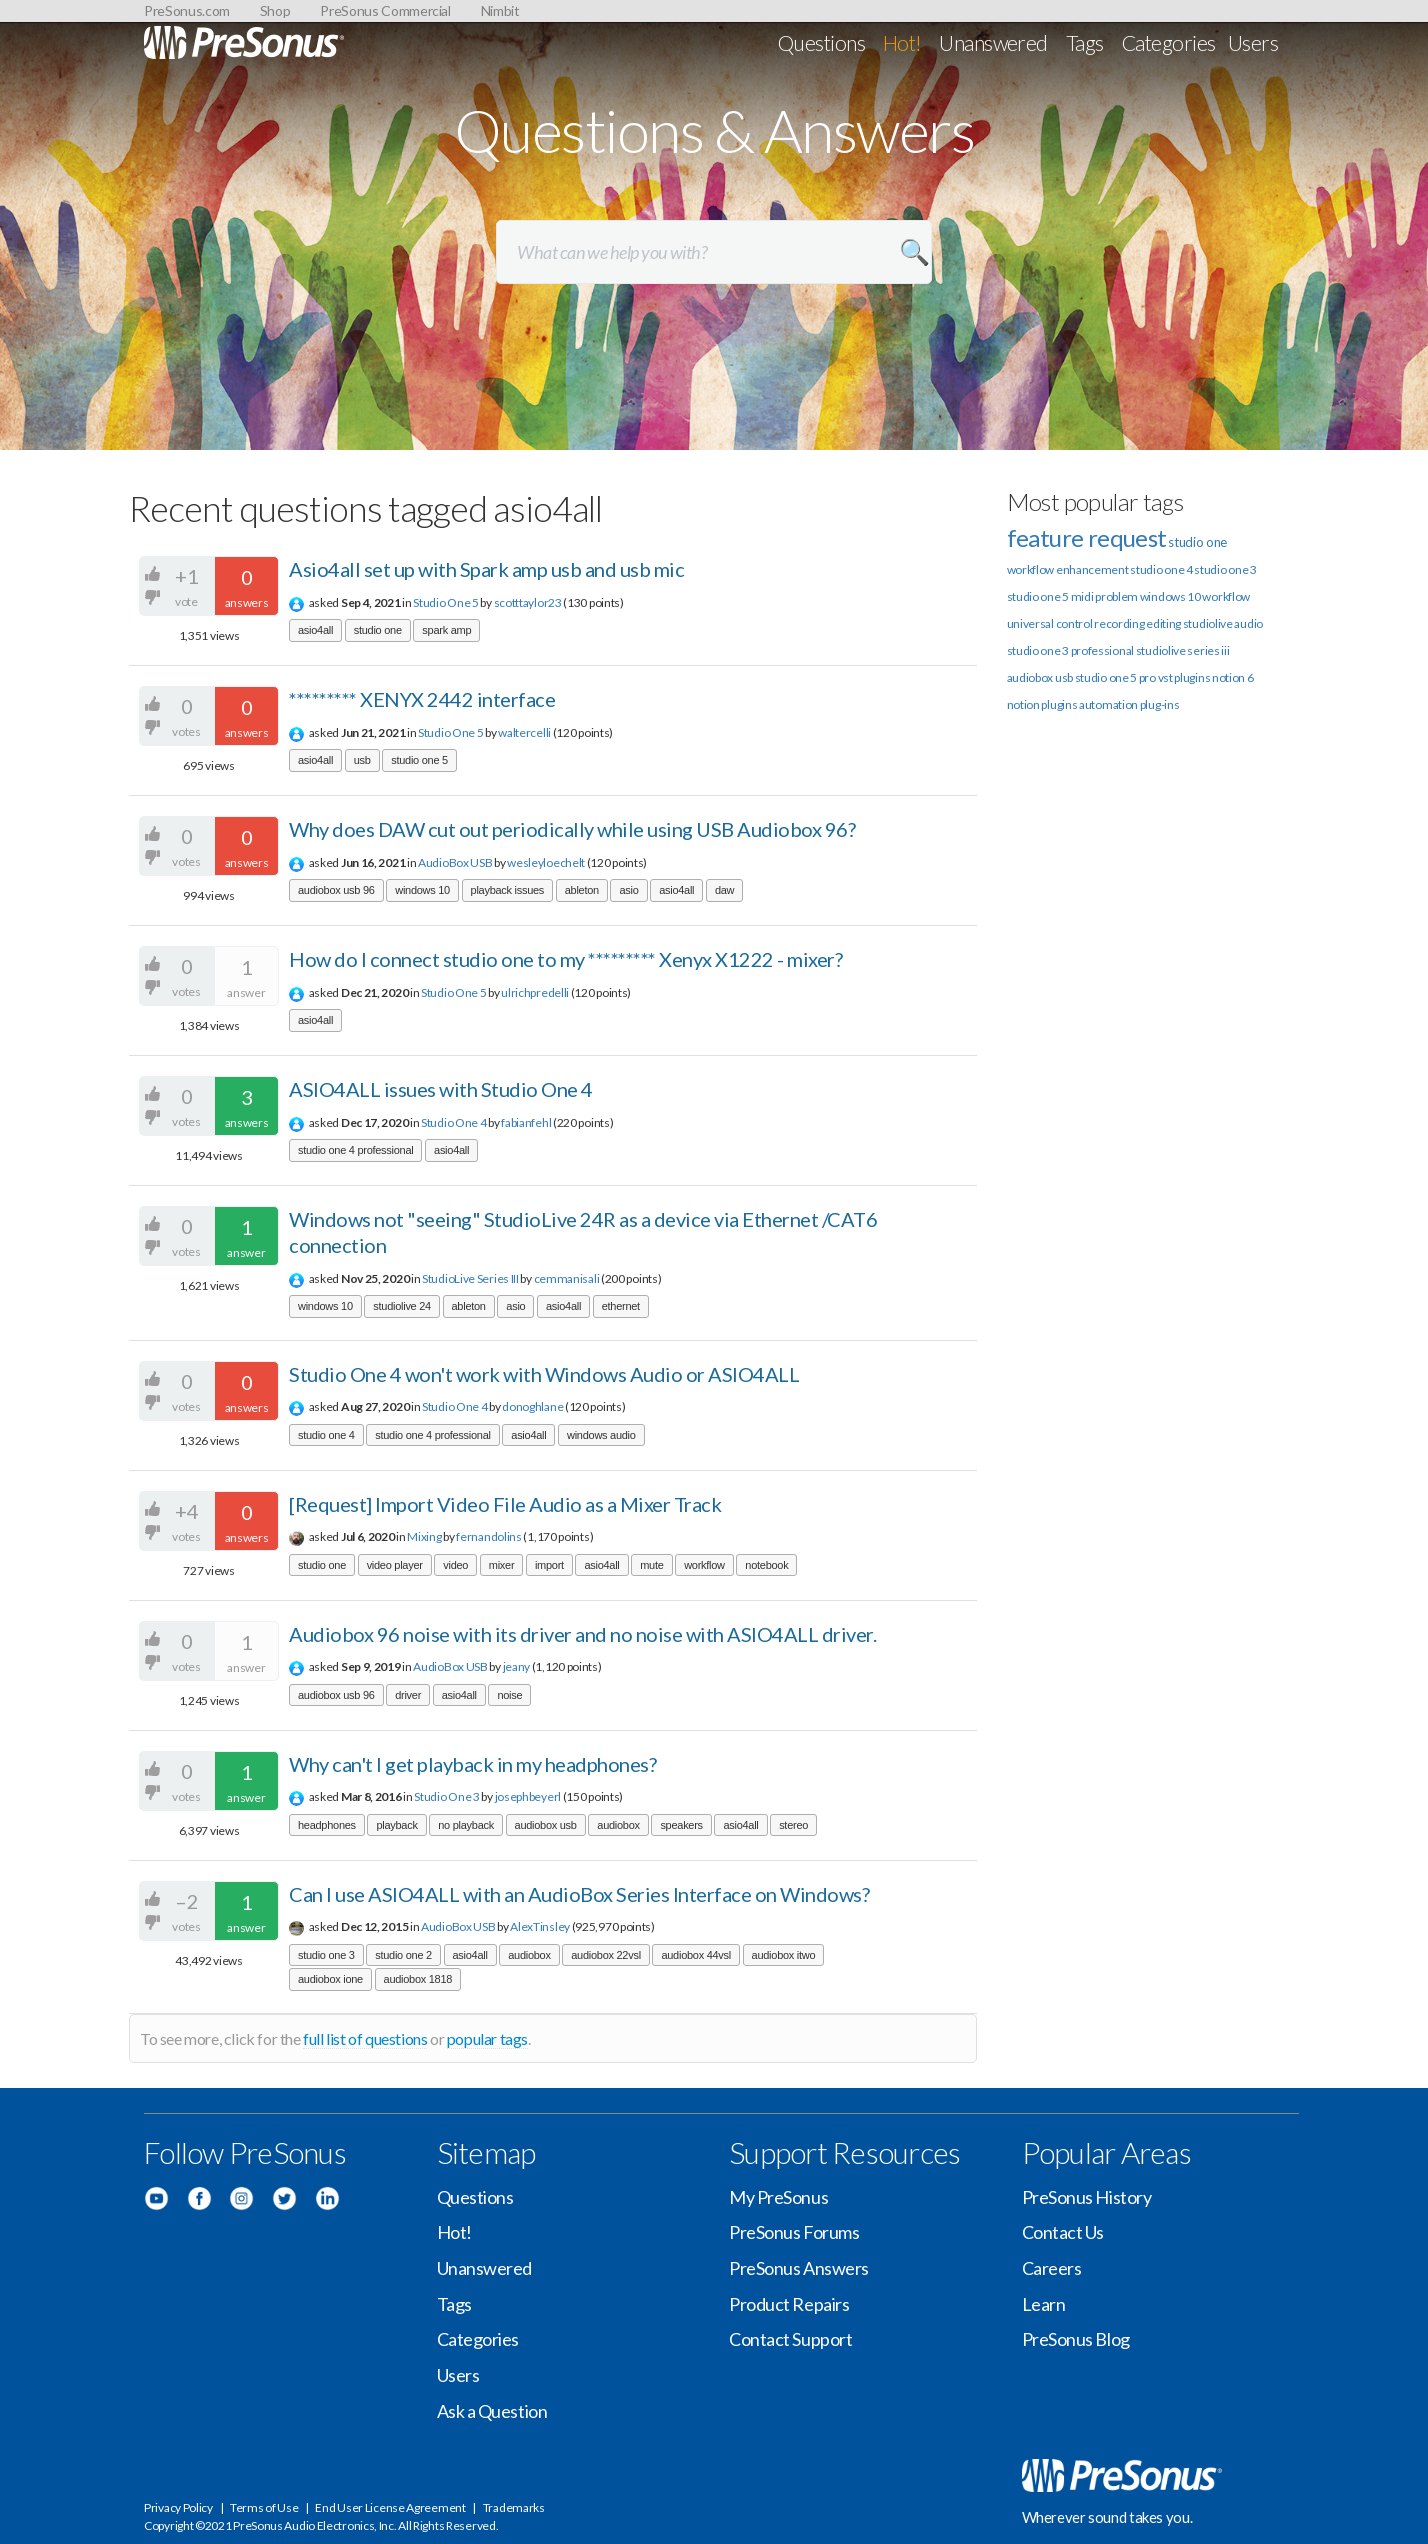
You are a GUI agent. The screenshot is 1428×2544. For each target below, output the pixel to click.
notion (1023, 704)
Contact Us (1063, 2232)
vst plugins (1184, 677)
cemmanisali (567, 1278)
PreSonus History (1087, 2197)
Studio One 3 (446, 1796)
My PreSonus (778, 2197)
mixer (502, 1565)
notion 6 (1233, 677)
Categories (1169, 42)
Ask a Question (492, 2411)
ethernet (621, 1306)
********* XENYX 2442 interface (422, 699)
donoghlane (532, 1406)
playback (396, 1825)
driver (408, 1695)
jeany (517, 1666)
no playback (466, 1825)
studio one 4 (326, 1435)
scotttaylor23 (528, 602)
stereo (793, 1825)
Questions (821, 42)
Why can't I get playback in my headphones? (472, 1764)
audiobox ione (330, 1979)
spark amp (446, 630)
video (455, 1565)
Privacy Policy (178, 2507)
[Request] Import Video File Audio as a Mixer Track (505, 1504)
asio (628, 890)
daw (724, 890)
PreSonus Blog (1076, 2339)
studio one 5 (419, 760)
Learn (1044, 2304)
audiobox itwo (784, 1955)
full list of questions (365, 2038)
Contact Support (790, 2339)
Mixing (424, 1536)
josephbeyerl (528, 1796)
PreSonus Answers (799, 2268)
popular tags (487, 2038)
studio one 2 (403, 1955)
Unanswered (993, 42)
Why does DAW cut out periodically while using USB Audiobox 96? (572, 829)
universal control (1050, 623)
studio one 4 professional (355, 1150)
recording (1119, 623)
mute (651, 1565)
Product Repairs (789, 2304)
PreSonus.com (187, 10)
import (549, 1565)
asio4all (315, 630)
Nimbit (500, 10)
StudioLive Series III (470, 1278)
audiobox (618, 1825)
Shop (275, 10)
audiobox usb (546, 1825)
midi (1082, 596)
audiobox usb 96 (336, 890)
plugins (1059, 704)
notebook (766, 1565)
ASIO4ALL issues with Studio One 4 (441, 1089)
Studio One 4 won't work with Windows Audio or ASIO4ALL (544, 1374)
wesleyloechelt (546, 862)
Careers (1052, 2268)
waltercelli (524, 732)
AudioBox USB (455, 862)
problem (1116, 596)
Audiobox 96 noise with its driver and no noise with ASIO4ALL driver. (582, 1634)
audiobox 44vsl (696, 1955)
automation (1108, 704)
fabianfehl (526, 1122)
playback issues (508, 890)
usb (362, 760)
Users (1253, 42)
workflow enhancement (1068, 569)
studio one (378, 630)
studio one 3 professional (1071, 650)
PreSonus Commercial (385, 10)
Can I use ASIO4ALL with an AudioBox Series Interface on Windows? (579, 1894)
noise (509, 1695)
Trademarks (514, 2507)
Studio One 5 (445, 602)
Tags (1085, 42)
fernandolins (488, 1536)
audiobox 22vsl (606, 1955)
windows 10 (422, 890)
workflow (704, 1565)
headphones (327, 1825)
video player (395, 1565)
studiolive (1208, 623)
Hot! (902, 42)
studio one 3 (326, 1955)
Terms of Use (264, 2507)
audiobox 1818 (418, 1979)
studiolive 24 (402, 1306)
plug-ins (1160, 704)
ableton (582, 890)
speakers (681, 1825)
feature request (1087, 537)
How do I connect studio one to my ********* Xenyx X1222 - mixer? (565, 959)
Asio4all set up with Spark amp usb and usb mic (486, 569)
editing (1163, 623)
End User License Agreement (390, 2507)
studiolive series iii (1183, 650)
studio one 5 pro (1115, 677)
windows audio (601, 1435)
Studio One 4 (453, 1122)
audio (1248, 623)
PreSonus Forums (794, 2232)
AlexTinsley (540, 1926)
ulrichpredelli (535, 992)
